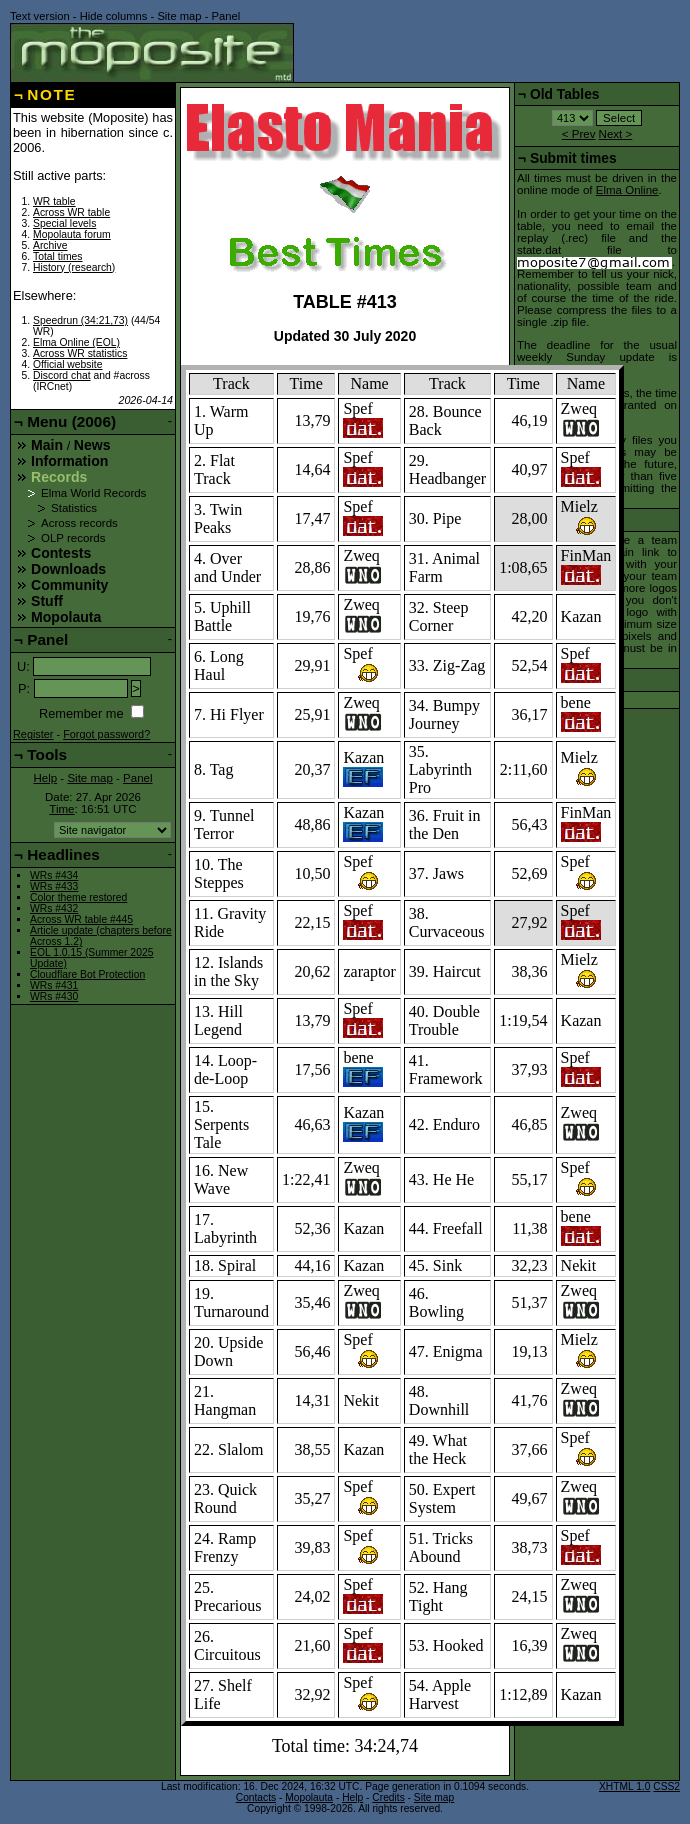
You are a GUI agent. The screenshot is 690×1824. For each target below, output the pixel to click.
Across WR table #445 (81, 919)
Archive (50, 245)
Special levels (64, 223)
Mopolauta (66, 617)
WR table (54, 201)
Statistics (74, 508)
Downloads (68, 569)
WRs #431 (54, 985)
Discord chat (62, 375)
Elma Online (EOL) (76, 342)
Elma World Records (93, 493)
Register (33, 734)
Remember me (81, 713)
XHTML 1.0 (624, 1786)
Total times (58, 256)
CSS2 (666, 1786)
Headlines (63, 854)
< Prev (579, 134)
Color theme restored (78, 897)
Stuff (47, 601)
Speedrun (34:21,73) (80, 320)
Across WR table (71, 212)
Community (69, 585)
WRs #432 (54, 908)
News (92, 445)
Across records (79, 523)
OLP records (73, 538)
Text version (40, 16)
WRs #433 (54, 886)
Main (47, 445)
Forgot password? (106, 734)
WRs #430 (54, 996)
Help (45, 778)
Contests (61, 553)
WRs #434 (54, 875)
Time (61, 809)
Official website (67, 364)
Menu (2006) (71, 421)
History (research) (74, 267)
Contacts (256, 1797)
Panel (226, 16)
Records (59, 477)
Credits (388, 1797)
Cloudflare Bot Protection (87, 974)
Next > (616, 134)
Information (69, 461)
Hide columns (114, 16)
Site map (179, 16)
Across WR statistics (80, 353)
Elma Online (627, 190)
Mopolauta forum (72, 234)
